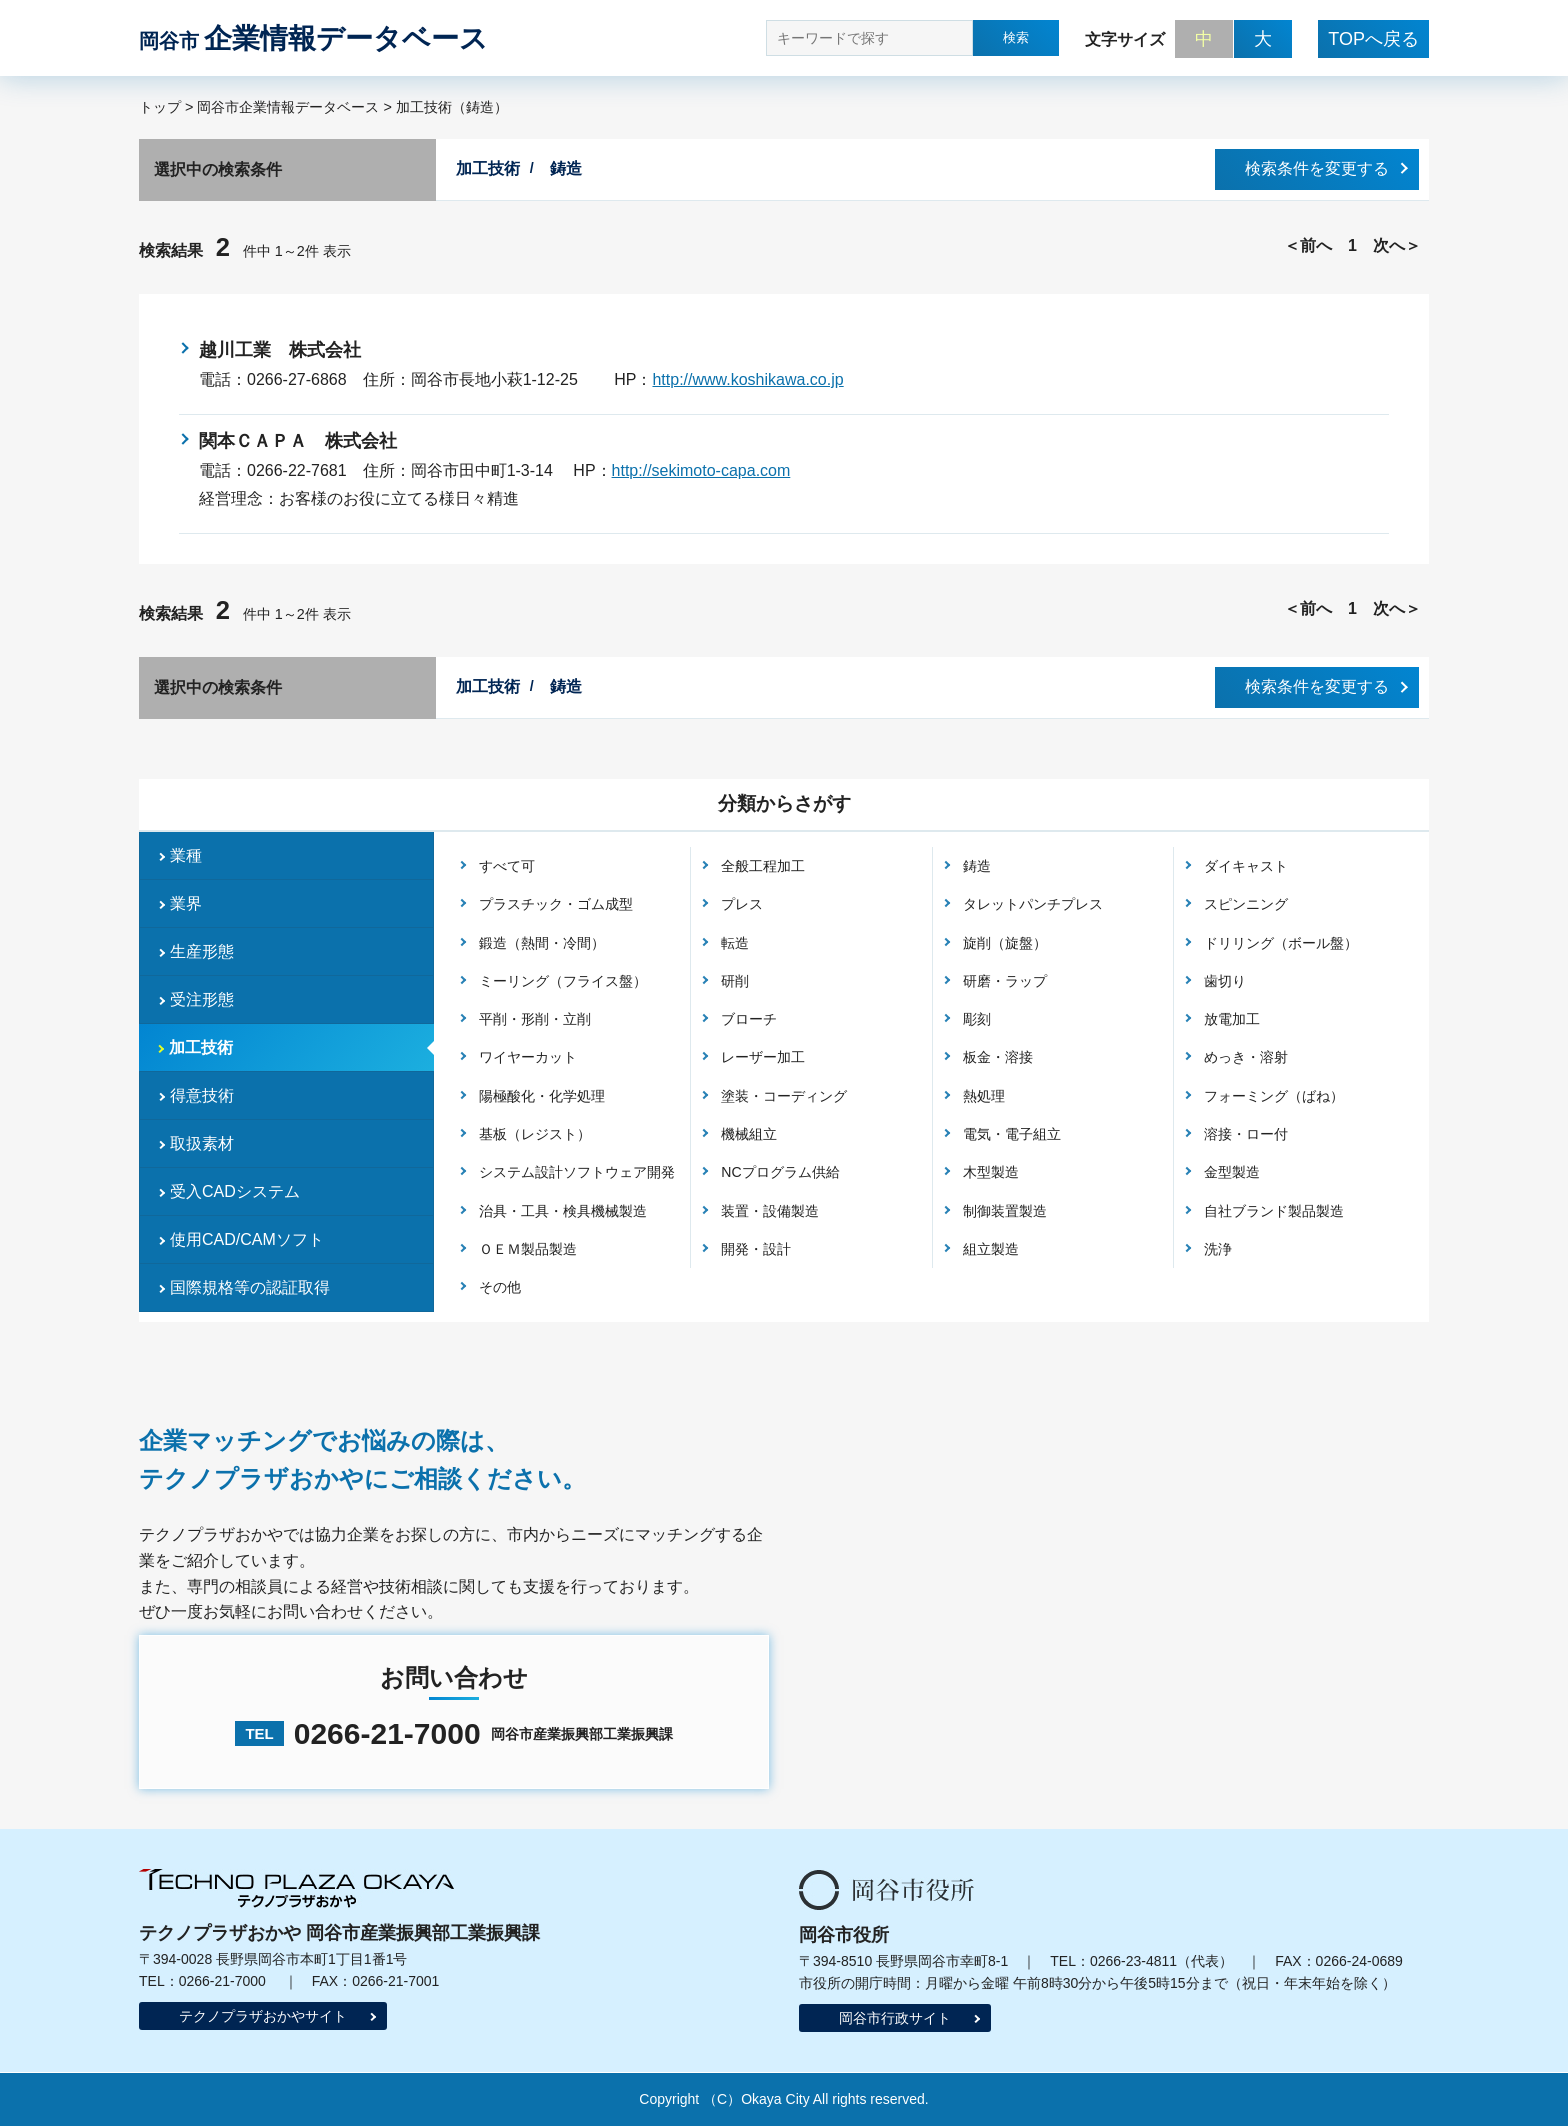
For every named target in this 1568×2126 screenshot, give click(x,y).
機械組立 (749, 1134)
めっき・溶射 (1246, 1057)
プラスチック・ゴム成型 (556, 904)
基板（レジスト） (535, 1134)
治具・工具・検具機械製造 (563, 1211)
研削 (735, 981)
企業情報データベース (313, 38)
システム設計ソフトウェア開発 (577, 1172)
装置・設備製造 (770, 1211)
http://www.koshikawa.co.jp (747, 379)
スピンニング (1246, 904)
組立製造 (991, 1249)
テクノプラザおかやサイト (263, 2016)
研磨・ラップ (1005, 981)
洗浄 (1218, 1249)
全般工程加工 (763, 866)
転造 (735, 943)
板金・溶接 (998, 1057)
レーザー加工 (763, 1057)
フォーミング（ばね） (1274, 1096)
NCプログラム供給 (780, 1172)
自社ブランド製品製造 (1274, 1211)
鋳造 (977, 866)
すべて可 (507, 866)
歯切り (1225, 981)
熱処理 (984, 1096)
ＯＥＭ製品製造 (528, 1249)
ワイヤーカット (528, 1057)
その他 (500, 1287)
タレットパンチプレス (1033, 904)
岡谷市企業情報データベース (288, 107)
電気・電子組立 (1012, 1134)
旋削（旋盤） (1005, 943)
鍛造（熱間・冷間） (542, 943)
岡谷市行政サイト (895, 2018)
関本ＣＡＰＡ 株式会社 (298, 441)
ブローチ (749, 1019)
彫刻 (977, 1019)
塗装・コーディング (784, 1096)
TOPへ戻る (1373, 39)
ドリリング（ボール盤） (1281, 943)
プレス (742, 904)
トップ (160, 107)
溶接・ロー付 (1246, 1134)
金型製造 (1232, 1172)
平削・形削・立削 (535, 1019)
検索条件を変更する (1317, 168)
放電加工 (1232, 1019)
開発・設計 (756, 1249)
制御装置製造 (1005, 1211)
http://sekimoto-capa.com (701, 470)
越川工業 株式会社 (280, 350)
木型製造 (991, 1172)
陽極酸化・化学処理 (542, 1096)
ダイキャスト (1246, 866)
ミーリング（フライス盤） (563, 981)
